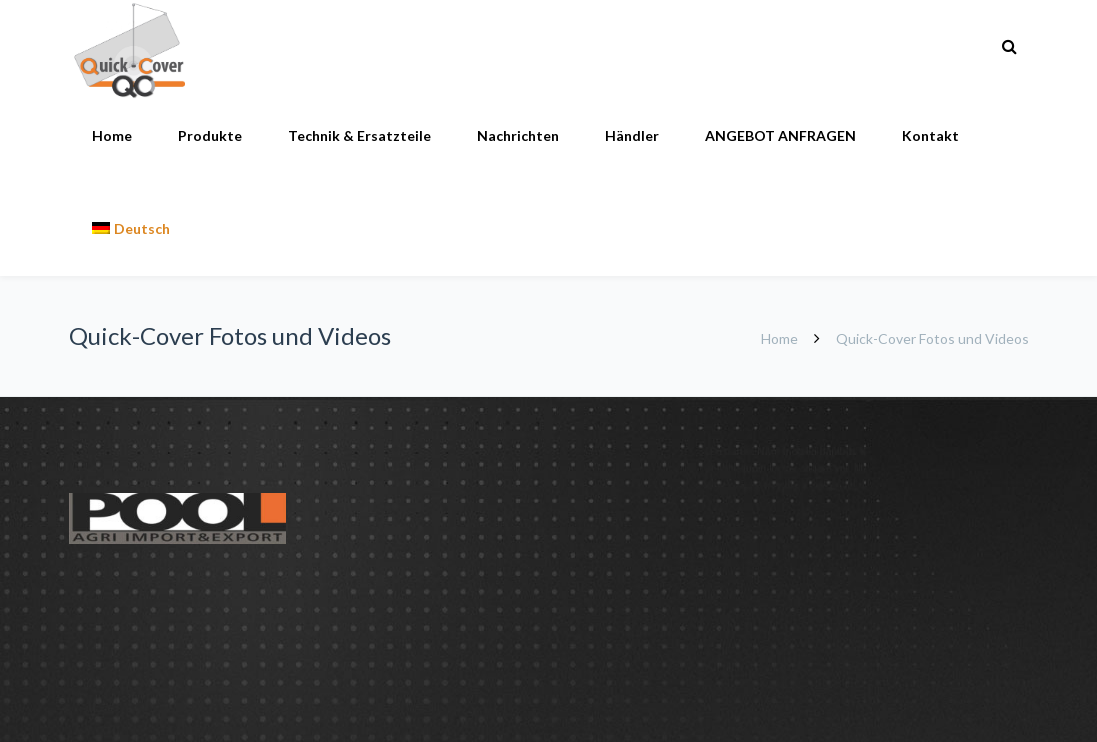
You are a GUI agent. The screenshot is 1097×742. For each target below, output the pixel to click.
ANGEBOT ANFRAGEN (780, 135)
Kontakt (930, 135)
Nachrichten (518, 135)
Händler (632, 135)
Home (112, 135)
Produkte (210, 135)
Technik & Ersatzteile (359, 135)
